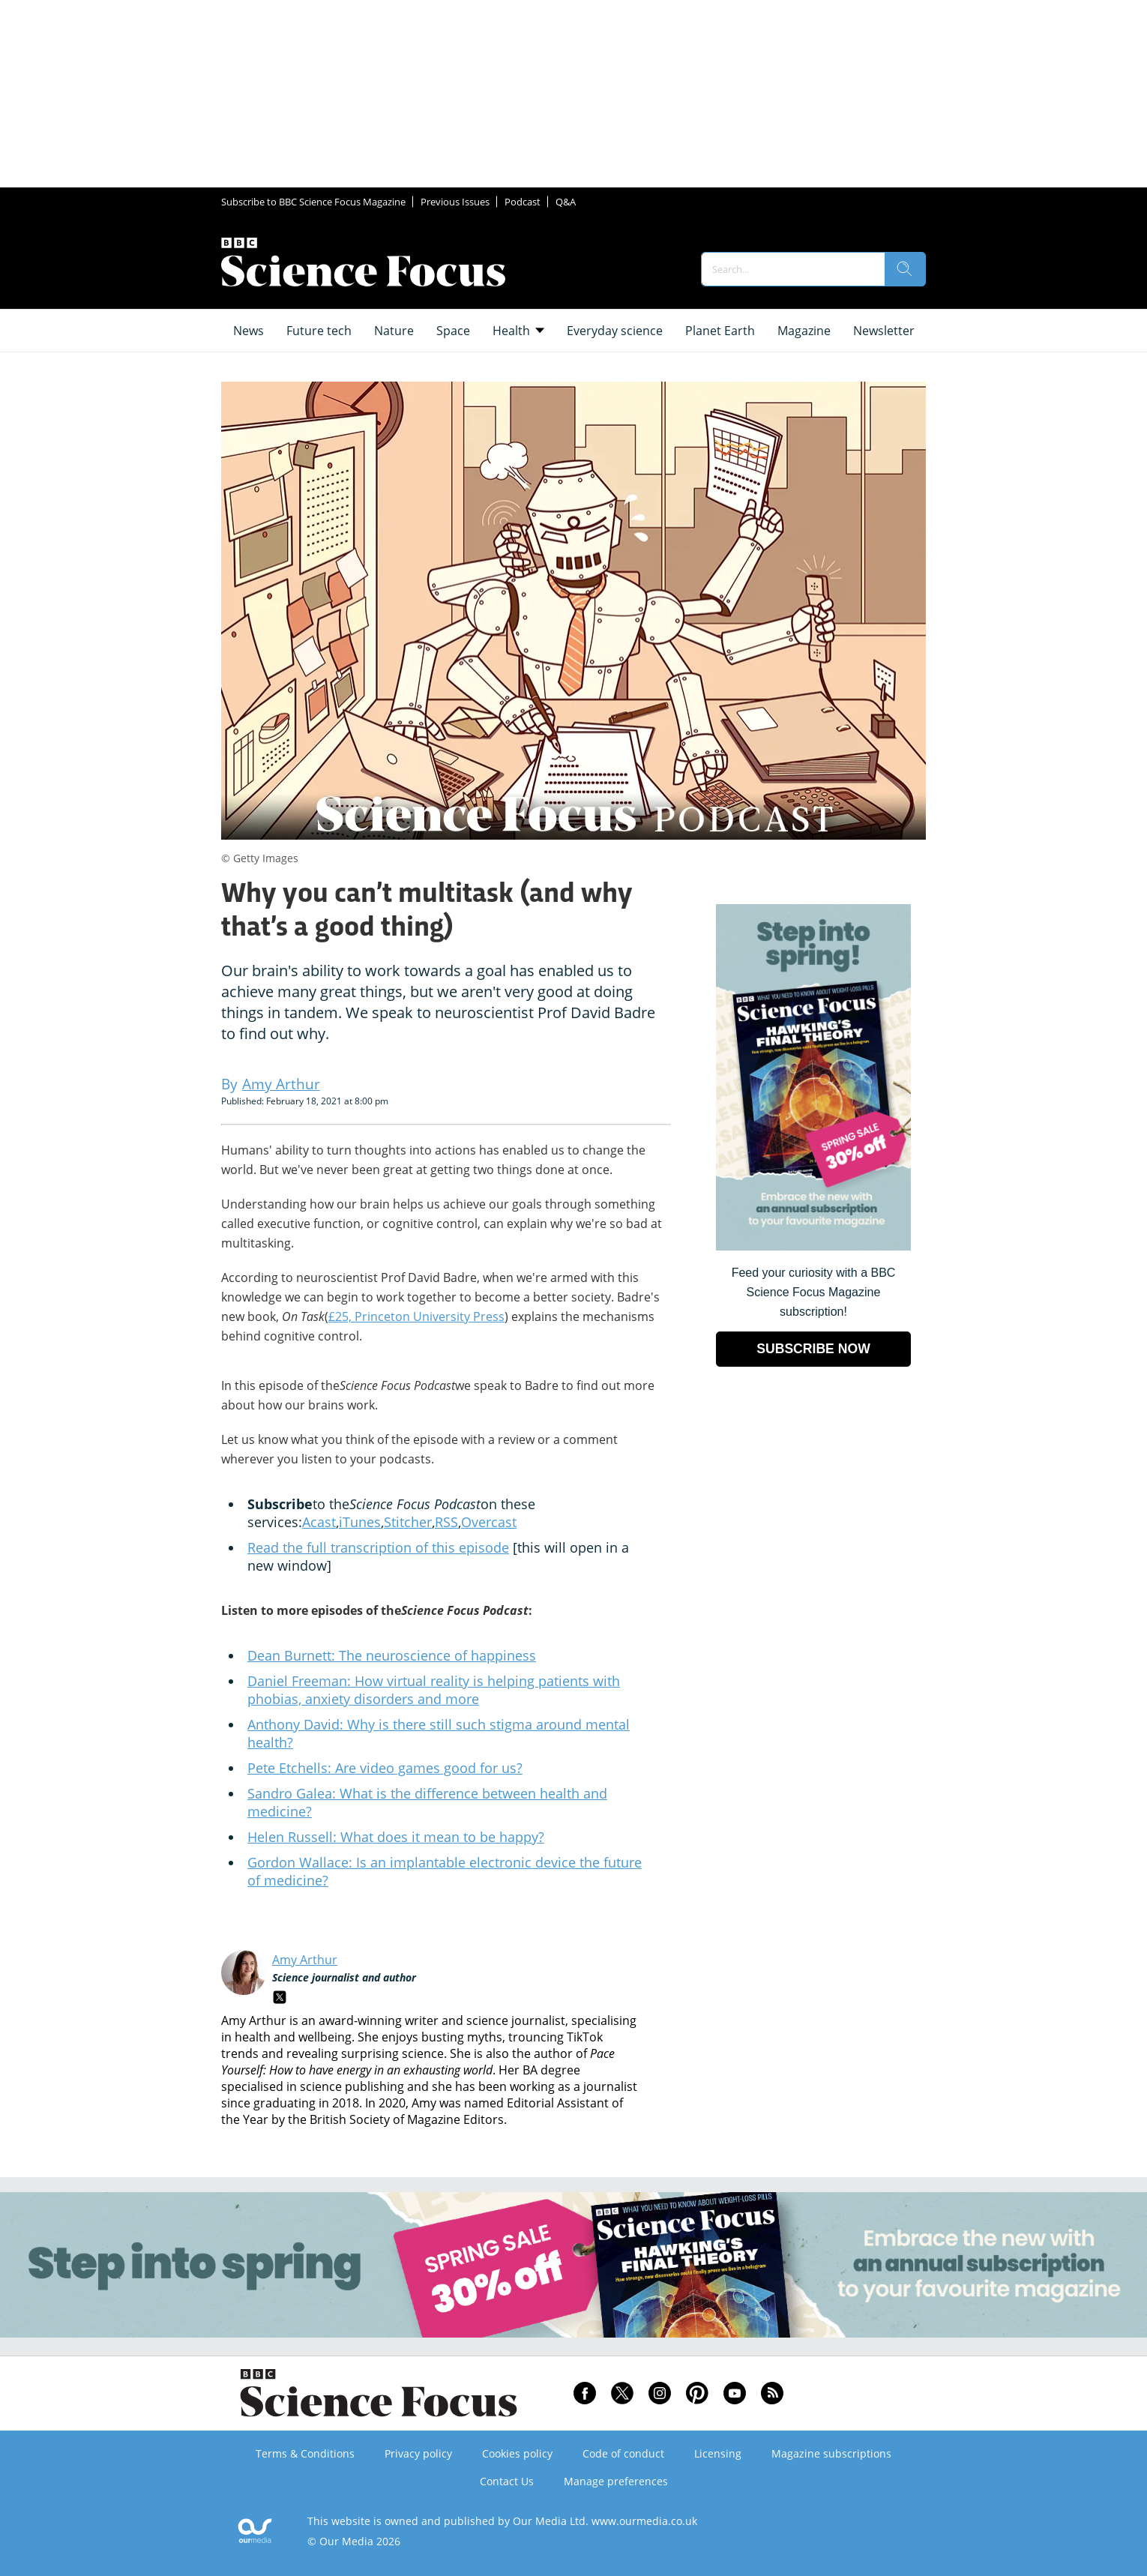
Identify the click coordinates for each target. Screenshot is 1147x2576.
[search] (905, 269)
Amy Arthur (304, 1959)
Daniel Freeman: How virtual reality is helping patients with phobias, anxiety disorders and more (433, 1690)
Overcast (489, 1522)
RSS (446, 1522)
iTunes (360, 1522)
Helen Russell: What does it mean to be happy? (395, 1837)
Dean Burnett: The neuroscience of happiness (391, 1655)
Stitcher (408, 1522)
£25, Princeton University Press (416, 1316)
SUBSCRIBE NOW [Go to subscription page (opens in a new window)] (813, 1348)
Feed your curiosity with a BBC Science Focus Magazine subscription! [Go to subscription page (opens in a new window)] (814, 1292)
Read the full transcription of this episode (378, 1547)
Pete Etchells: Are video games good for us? (385, 1768)
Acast (319, 1522)
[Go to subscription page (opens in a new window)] (813, 1246)
